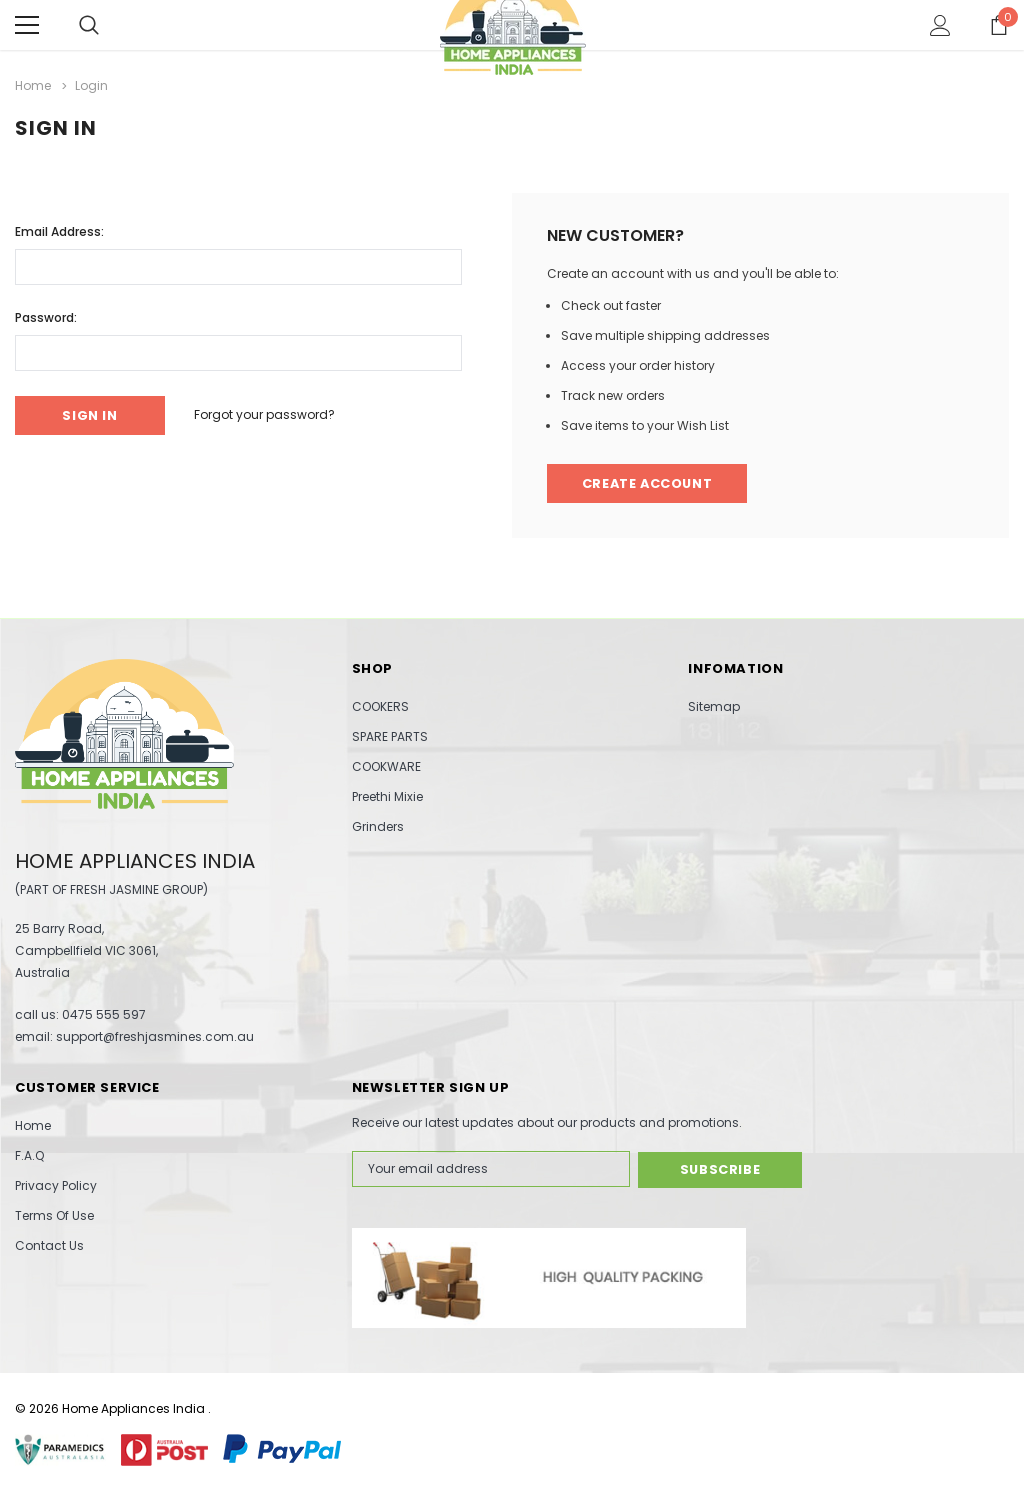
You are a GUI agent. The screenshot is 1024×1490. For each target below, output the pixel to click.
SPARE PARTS (390, 736)
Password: (46, 316)
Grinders (378, 826)
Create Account (649, 483)
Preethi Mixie (387, 796)
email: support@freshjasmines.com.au (134, 1036)
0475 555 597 (104, 1014)
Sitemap (714, 706)
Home (33, 1125)
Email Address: (59, 230)
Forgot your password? (268, 414)
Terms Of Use (54, 1215)
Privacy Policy (56, 1185)
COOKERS (380, 706)
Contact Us (49, 1245)
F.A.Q (29, 1155)
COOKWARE (386, 766)
